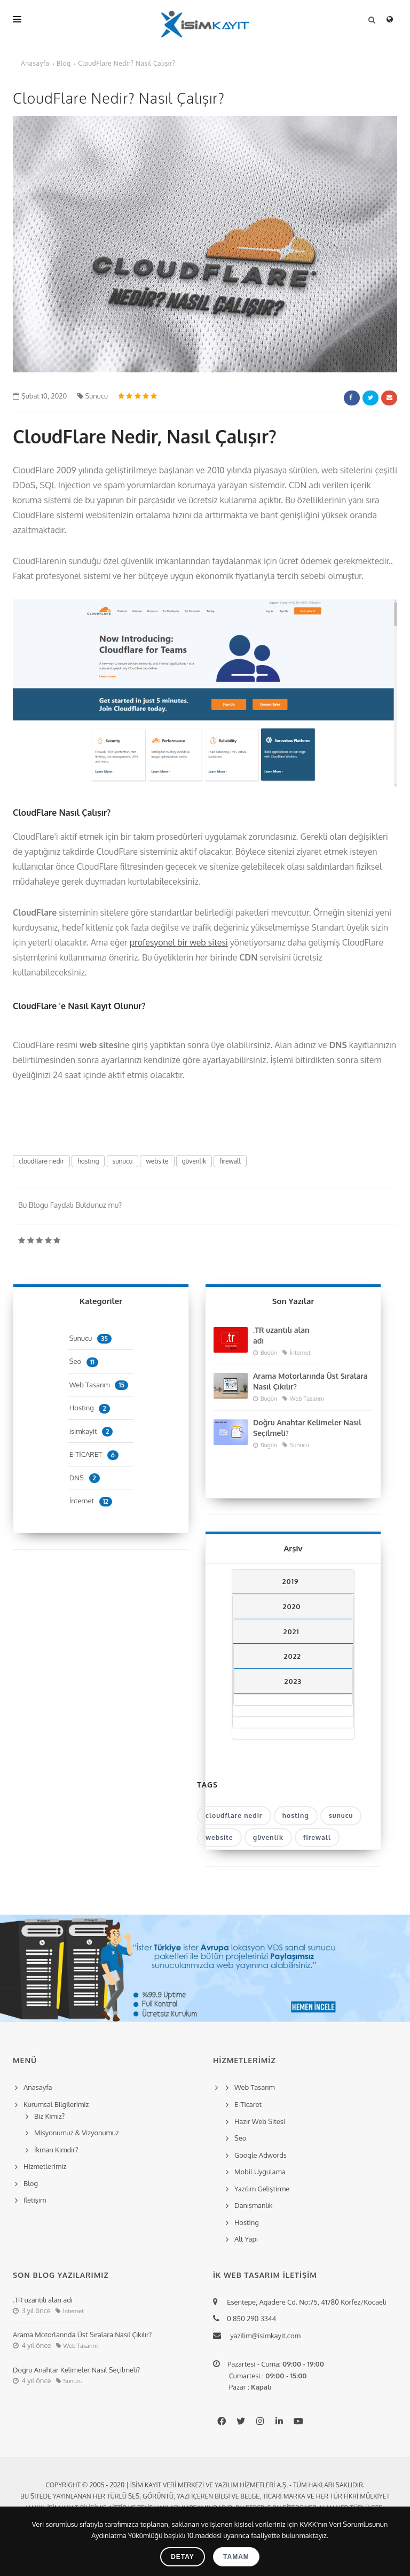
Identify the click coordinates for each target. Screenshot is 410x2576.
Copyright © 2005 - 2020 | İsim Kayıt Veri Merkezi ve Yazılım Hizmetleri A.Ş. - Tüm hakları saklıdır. (204, 2485)
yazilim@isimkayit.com (262, 2335)
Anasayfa (35, 63)
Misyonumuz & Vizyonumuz (76, 2132)
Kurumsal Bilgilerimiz (54, 2104)
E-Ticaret (248, 2104)
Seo (83, 1361)
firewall (230, 1161)
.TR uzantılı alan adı (281, 1335)
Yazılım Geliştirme (261, 2188)
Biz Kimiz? (49, 2116)
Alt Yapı (246, 2239)
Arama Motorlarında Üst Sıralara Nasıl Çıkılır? (310, 1381)
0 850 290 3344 (250, 2318)
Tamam (236, 2557)
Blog (64, 63)
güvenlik (194, 1161)
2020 (292, 1606)
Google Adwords (260, 2155)
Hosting (89, 1407)
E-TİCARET (94, 1454)
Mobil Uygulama (260, 2171)
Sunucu (92, 396)
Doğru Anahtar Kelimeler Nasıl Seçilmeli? (307, 1428)
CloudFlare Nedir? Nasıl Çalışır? (126, 63)
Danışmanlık (253, 2205)
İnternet (90, 1500)
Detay (182, 2557)
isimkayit (91, 1431)
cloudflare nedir (41, 1161)
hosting (88, 1161)
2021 (291, 1631)
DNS (84, 1477)
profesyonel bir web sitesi (179, 942)
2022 (292, 1656)
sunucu (123, 1161)
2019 (290, 1581)
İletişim (34, 2200)
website (157, 1161)
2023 (293, 1681)
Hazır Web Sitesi (259, 2121)
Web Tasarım (98, 1384)
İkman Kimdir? (56, 2149)
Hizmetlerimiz (44, 2166)
